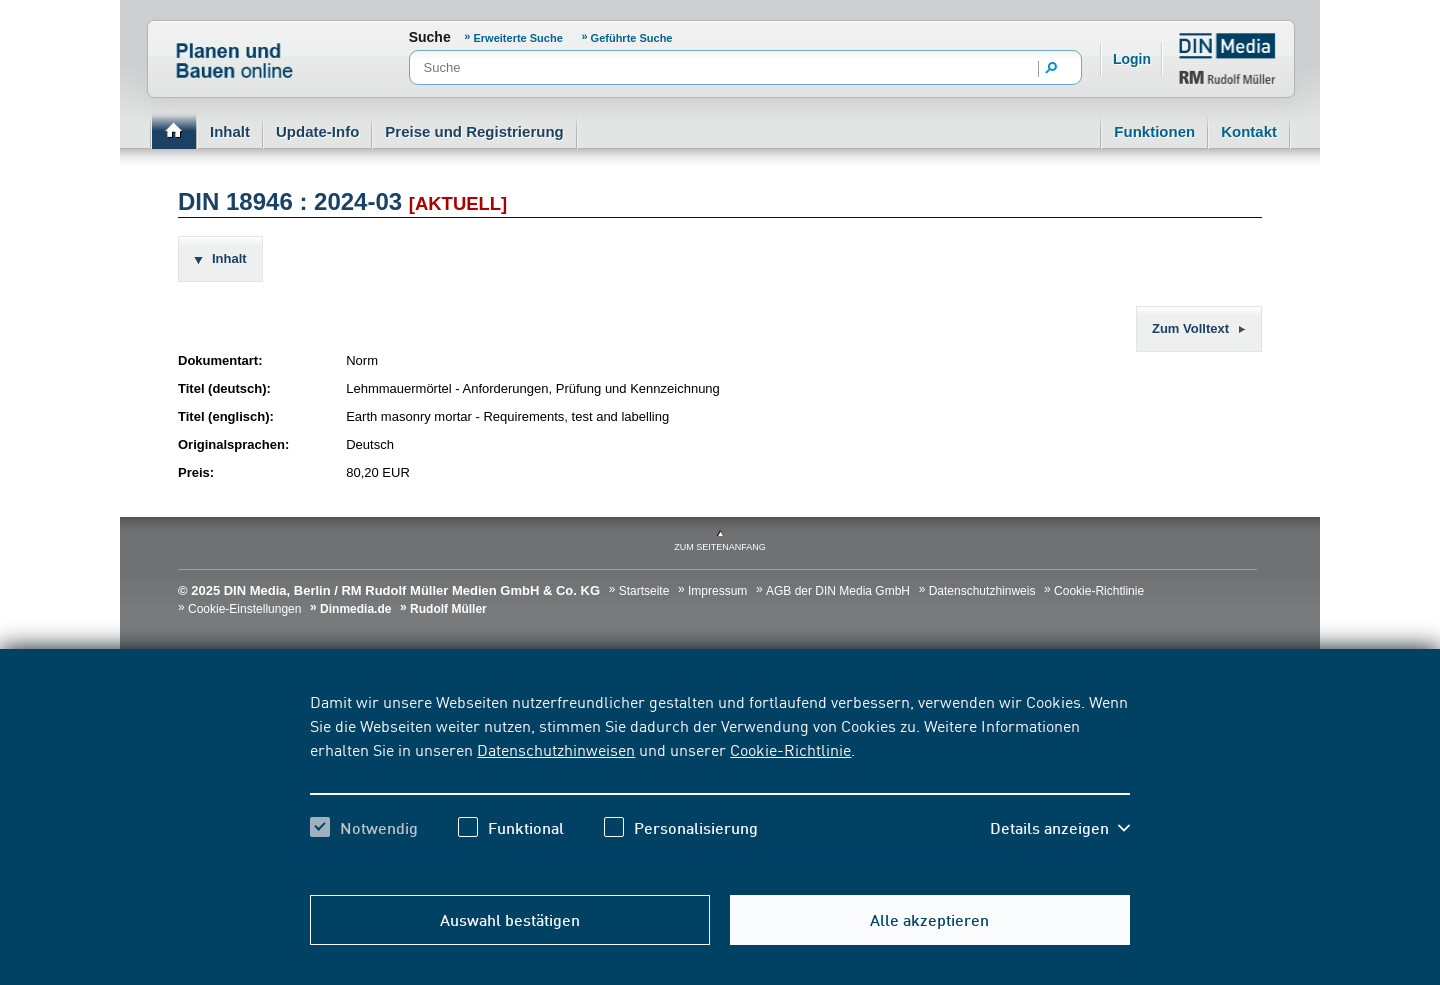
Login (1132, 59)
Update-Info (317, 131)
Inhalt (230, 131)
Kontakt (1249, 131)
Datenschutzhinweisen (556, 749)
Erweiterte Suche (518, 38)
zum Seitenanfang (720, 547)
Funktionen (1154, 131)
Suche (430, 37)
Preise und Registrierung (474, 131)
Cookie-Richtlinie (790, 749)
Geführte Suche (632, 38)
